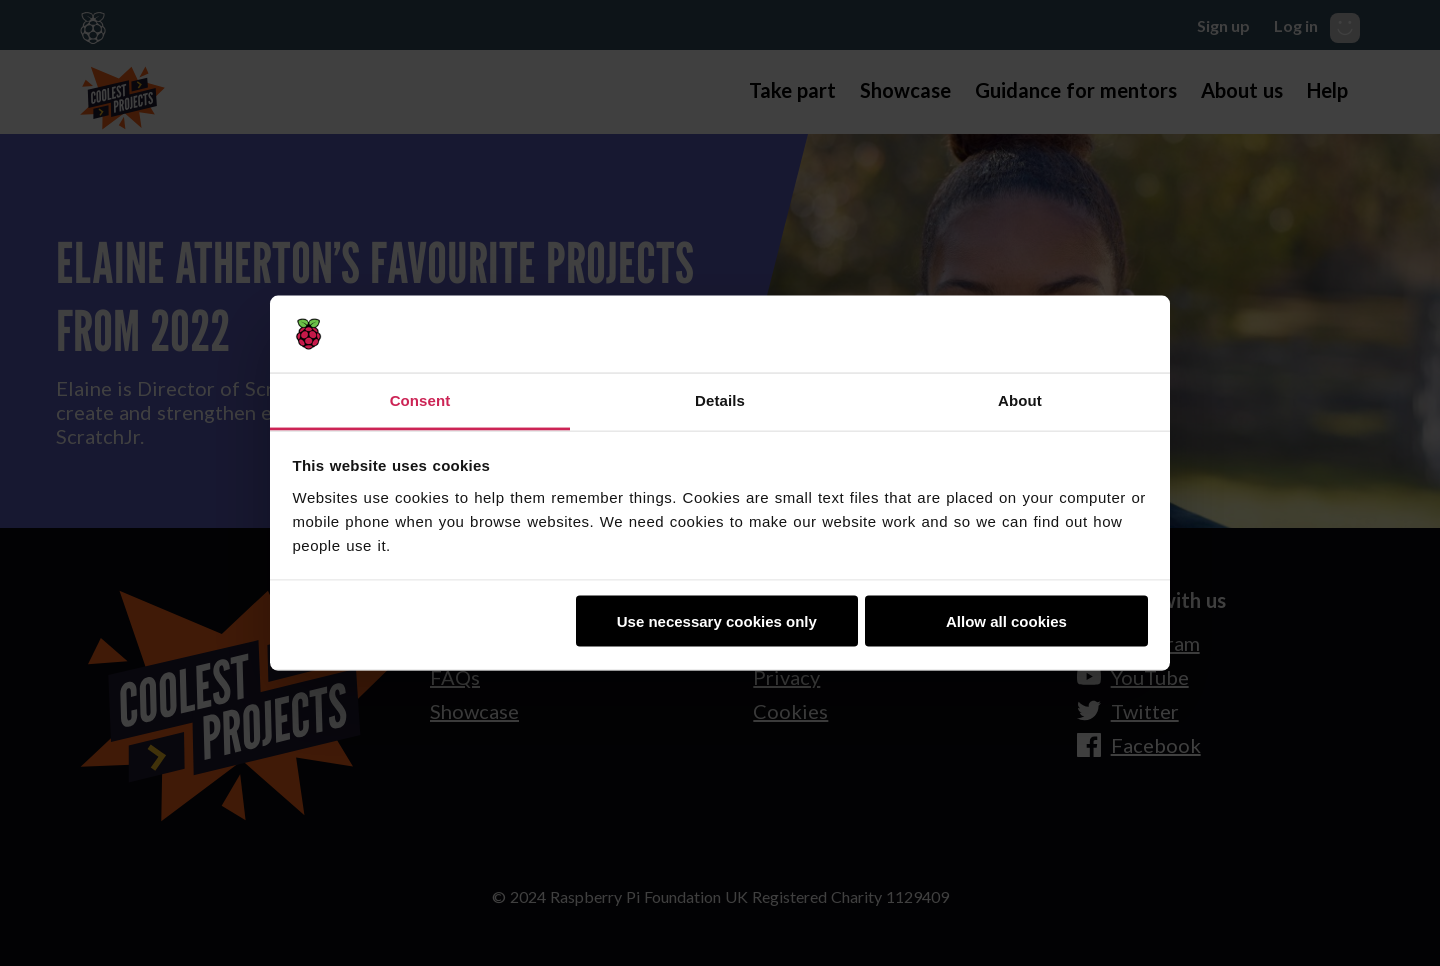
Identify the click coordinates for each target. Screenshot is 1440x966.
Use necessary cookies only (717, 621)
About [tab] (1020, 399)
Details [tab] (720, 399)
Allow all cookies (1006, 621)
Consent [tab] (420, 399)
